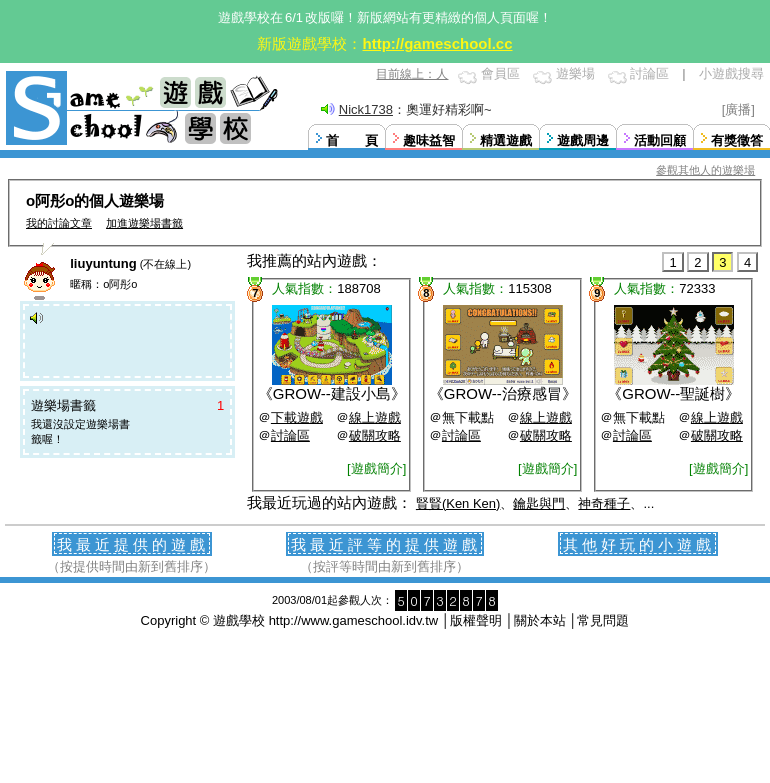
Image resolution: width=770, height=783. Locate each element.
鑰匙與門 (539, 503)
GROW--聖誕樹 (673, 393)
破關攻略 (375, 435)
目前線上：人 (412, 74)
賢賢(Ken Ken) (458, 503)
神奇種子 (604, 503)
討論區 (649, 73)
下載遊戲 (297, 417)
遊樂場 (575, 73)
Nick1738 (366, 109)
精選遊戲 (506, 140)
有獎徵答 (737, 140)
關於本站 (540, 620)
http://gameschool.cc (437, 43)
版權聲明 (476, 620)
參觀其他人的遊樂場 (705, 170)
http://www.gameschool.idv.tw (354, 620)
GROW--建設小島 (332, 393)
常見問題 (603, 620)
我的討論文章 (59, 223)
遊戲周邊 (583, 140)
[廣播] (738, 109)
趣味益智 (429, 140)
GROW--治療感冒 (503, 393)
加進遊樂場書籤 (144, 223)
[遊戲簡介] (376, 468)
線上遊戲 (375, 417)
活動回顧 (660, 140)
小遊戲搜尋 (731, 73)
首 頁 (352, 140)
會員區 (500, 73)
